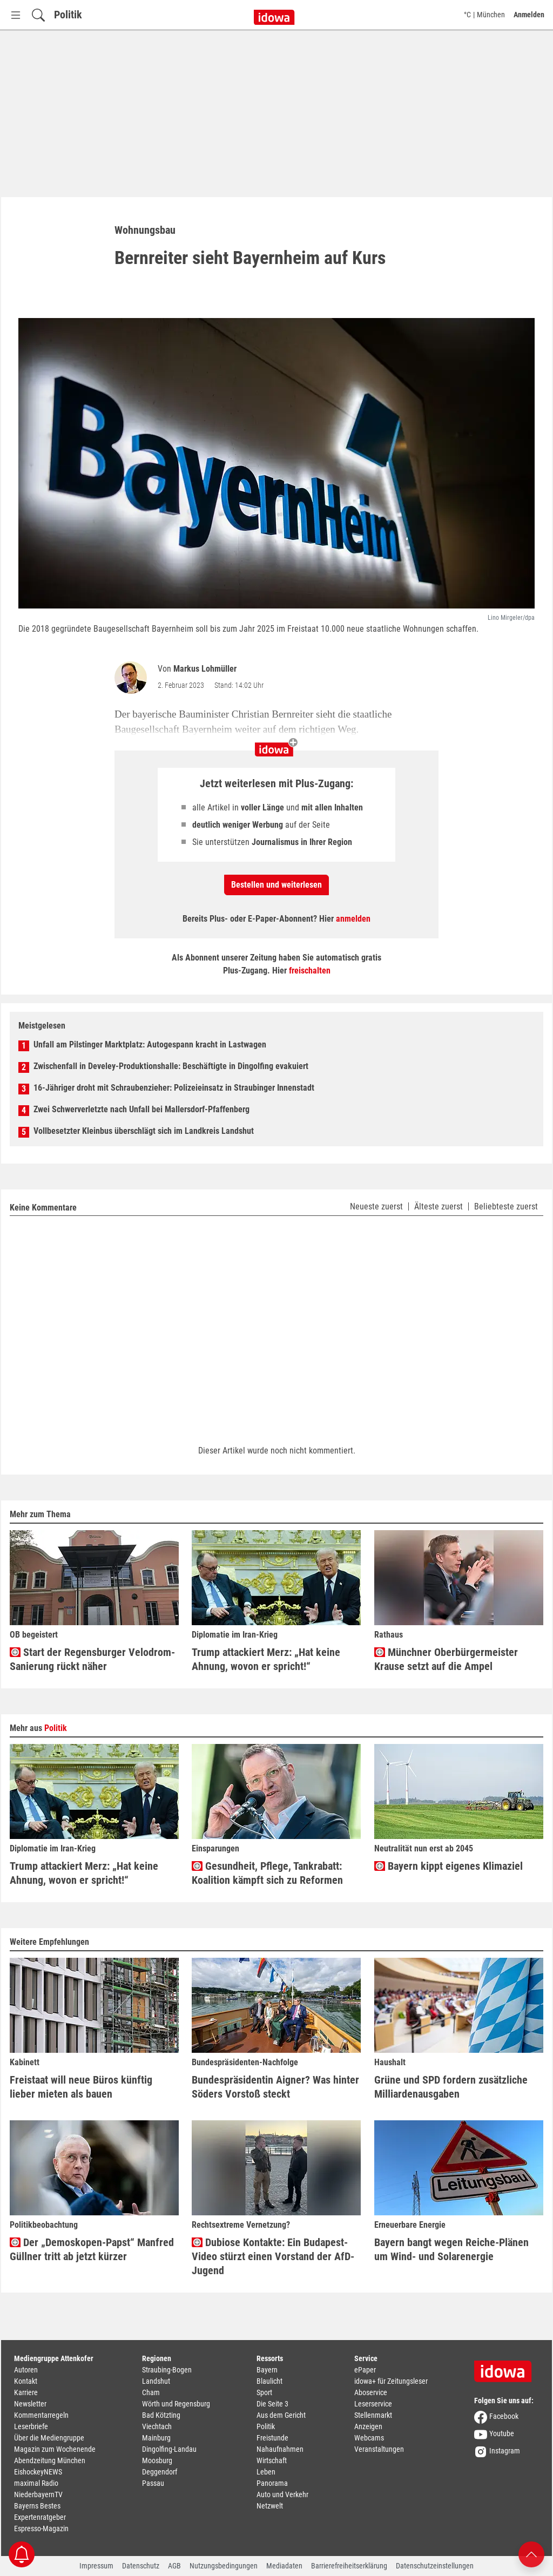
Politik (68, 14)
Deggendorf (159, 2471)
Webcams (369, 2437)
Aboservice (370, 2392)
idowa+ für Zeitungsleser (391, 2381)
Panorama (272, 2483)
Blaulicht (269, 2381)
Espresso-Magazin (41, 2528)
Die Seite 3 (272, 2403)
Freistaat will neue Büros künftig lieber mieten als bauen (81, 2086)
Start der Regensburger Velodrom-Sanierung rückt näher (92, 1659)
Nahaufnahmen (280, 2449)
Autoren (26, 2369)
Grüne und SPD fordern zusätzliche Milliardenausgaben (451, 2086)
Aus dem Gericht (281, 2415)
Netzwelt (270, 2505)
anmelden (353, 919)
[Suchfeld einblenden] (38, 15)
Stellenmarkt (373, 2415)
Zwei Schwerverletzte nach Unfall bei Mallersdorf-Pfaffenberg (141, 1109)
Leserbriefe (31, 2426)
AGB (174, 2565)
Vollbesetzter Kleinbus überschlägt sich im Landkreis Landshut (143, 1131)
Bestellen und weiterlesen (276, 885)
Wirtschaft (272, 2460)
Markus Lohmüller (205, 669)
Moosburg (157, 2460)
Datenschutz (140, 2565)
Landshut (156, 2381)
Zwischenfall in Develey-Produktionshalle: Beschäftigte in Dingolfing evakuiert (170, 1066)
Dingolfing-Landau (169, 2449)
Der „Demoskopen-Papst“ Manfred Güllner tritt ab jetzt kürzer (92, 2249)
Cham (151, 2392)
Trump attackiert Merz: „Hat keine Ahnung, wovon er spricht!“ (266, 1659)
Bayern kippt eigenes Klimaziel (448, 1866)
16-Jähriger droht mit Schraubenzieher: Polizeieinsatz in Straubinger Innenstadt (173, 1088)
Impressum (96, 2565)
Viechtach (157, 2426)
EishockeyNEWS (38, 2471)
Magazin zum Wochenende (55, 2449)
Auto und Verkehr (282, 2494)
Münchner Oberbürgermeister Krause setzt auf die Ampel (446, 1659)
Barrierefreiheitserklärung (349, 2565)
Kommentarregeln (41, 2415)
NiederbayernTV (38, 2494)
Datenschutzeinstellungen (435, 2565)
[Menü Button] (16, 15)
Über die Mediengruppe (49, 2437)
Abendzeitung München (49, 2460)
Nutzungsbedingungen (224, 2565)
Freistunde (272, 2437)
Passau (153, 2483)
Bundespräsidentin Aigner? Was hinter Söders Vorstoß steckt (275, 2086)
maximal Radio (36, 2483)
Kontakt (25, 2381)
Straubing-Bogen (167, 2369)
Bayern (267, 2369)
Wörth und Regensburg (176, 2403)
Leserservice (373, 2403)
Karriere (26, 2392)
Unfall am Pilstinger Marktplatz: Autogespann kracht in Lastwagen (149, 1044)
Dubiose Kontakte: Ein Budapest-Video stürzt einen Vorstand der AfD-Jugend (273, 2256)
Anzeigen (368, 2426)
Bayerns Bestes (37, 2505)
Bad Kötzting (161, 2415)
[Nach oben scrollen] (531, 2553)
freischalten (310, 970)
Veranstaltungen (379, 2449)
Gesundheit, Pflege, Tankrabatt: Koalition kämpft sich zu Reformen (267, 1873)
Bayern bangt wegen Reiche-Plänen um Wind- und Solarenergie (451, 2249)
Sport (264, 2392)
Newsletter (30, 2403)
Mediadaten (284, 2565)
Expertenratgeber (40, 2517)
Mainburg (156, 2437)
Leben (266, 2471)
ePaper (365, 2369)
